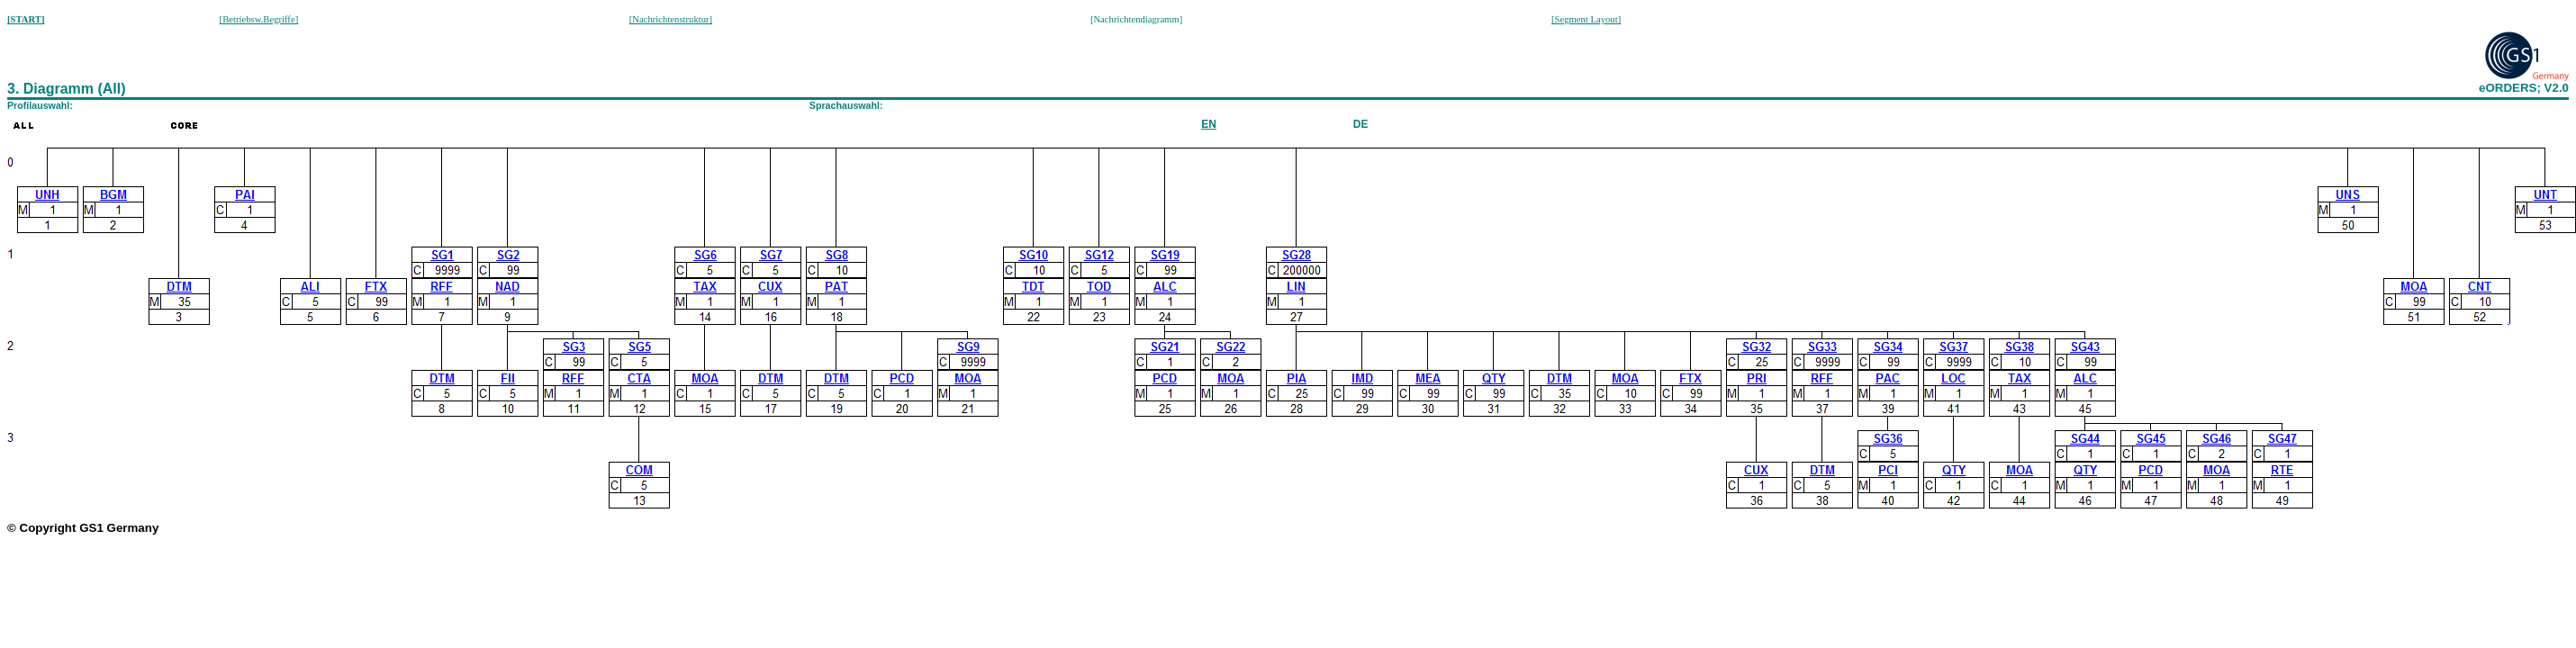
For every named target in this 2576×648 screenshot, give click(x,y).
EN (1208, 124)
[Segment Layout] (1586, 19)
